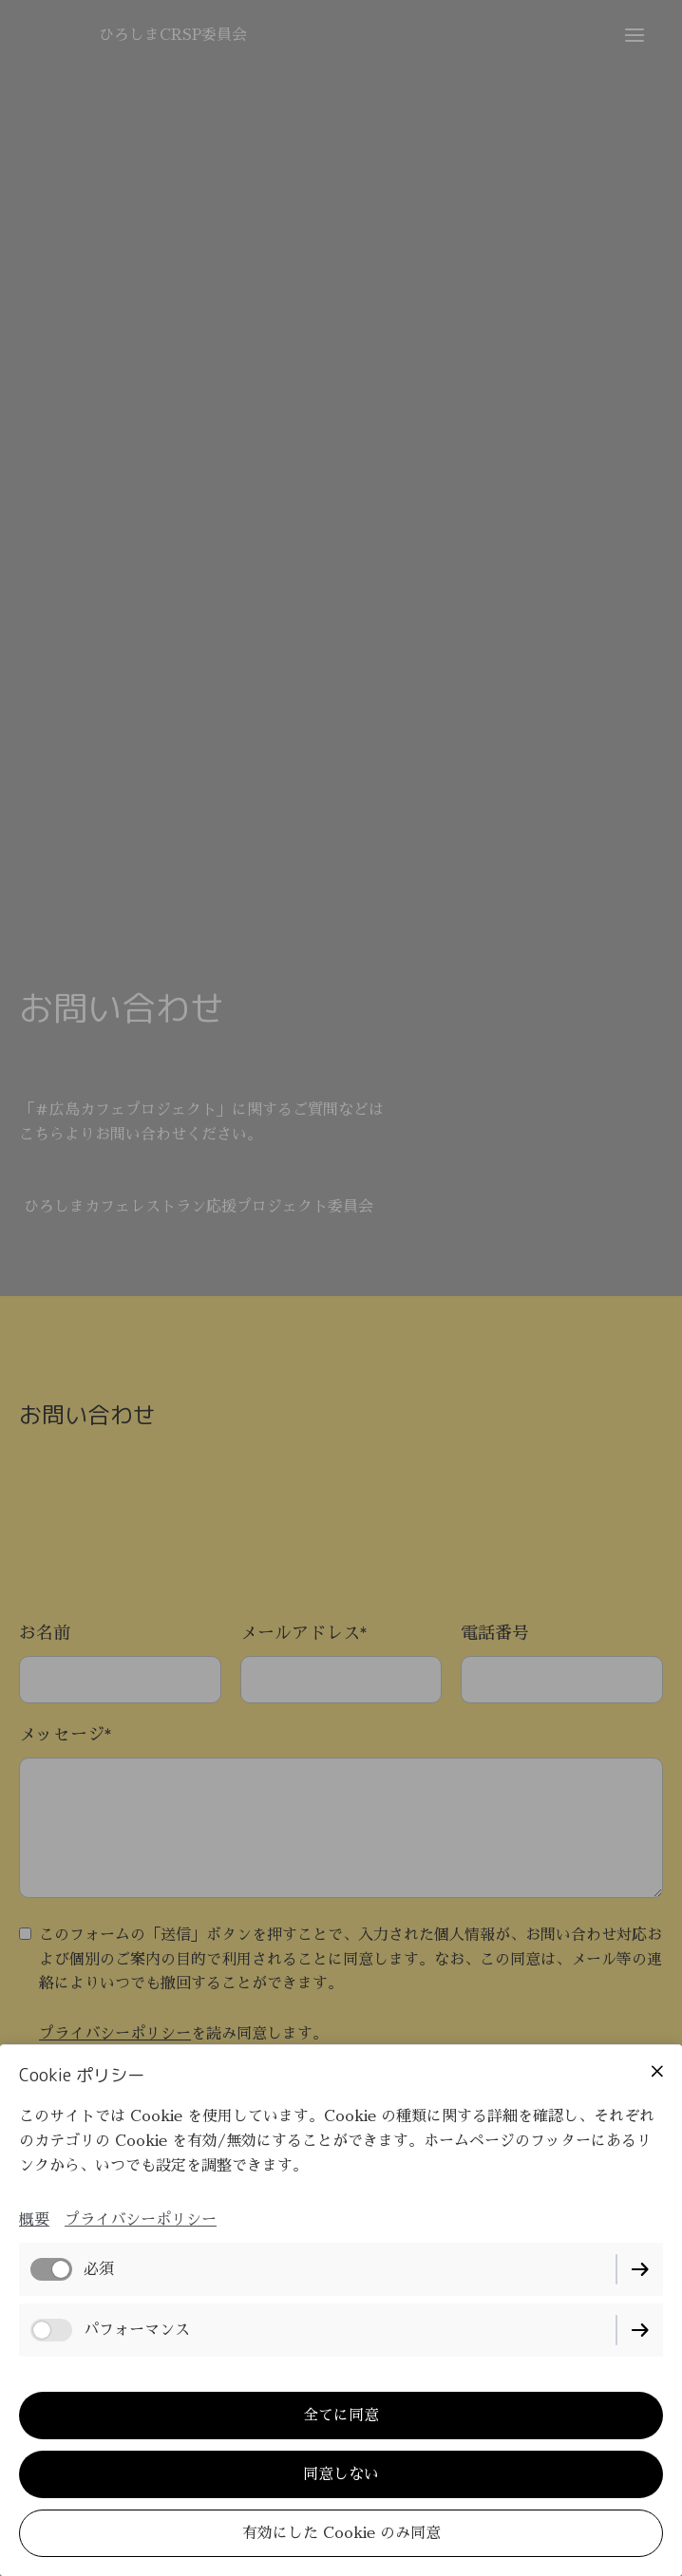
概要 (34, 2220)
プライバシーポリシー (141, 2220)
